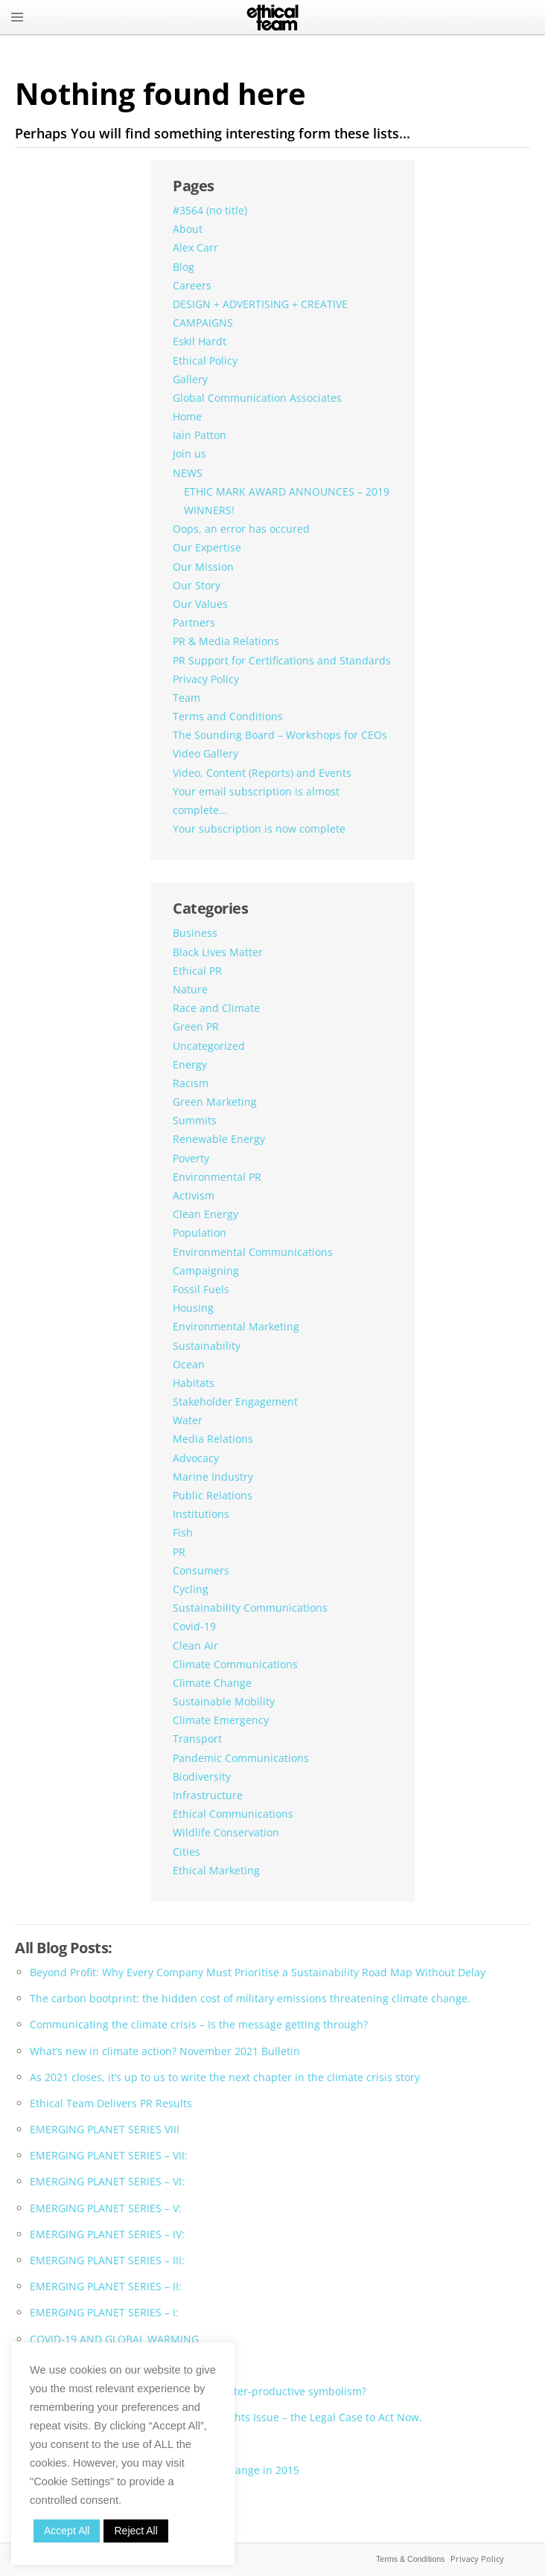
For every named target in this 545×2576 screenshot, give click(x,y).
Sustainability (206, 1346)
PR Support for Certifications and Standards (282, 660)
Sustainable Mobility (224, 1701)
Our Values (200, 604)
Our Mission (203, 567)
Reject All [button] (135, 2531)
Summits (195, 1120)
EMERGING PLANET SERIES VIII (104, 2129)
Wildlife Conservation (226, 1832)
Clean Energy (205, 1214)
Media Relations (213, 1439)
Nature (190, 989)
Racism (190, 1083)
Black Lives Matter (218, 952)
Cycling (190, 1589)
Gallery (190, 379)
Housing (193, 1308)
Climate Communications (235, 1664)
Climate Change (212, 1683)
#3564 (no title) (210, 210)
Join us (189, 453)
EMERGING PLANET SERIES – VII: (109, 2155)
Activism (193, 1195)
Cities (186, 1852)
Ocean (189, 1364)
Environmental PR (217, 1177)
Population (199, 1232)
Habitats (193, 1383)
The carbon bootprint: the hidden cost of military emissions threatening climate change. (250, 1998)
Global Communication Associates (257, 398)
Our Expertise (207, 547)
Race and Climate (216, 1008)
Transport (197, 1738)
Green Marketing (215, 1102)
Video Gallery (205, 753)
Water (188, 1420)
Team (186, 698)
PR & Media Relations (226, 641)
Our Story (196, 585)
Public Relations (212, 1495)
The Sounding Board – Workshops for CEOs (280, 735)
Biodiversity (202, 1776)
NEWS (188, 473)
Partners (194, 622)
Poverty (191, 1158)
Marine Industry (213, 1477)
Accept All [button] (66, 2531)
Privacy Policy (206, 679)
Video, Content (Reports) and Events (262, 773)
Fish (183, 1532)
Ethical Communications (233, 1814)
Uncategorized (209, 1046)
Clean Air (195, 1645)
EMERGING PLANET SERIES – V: (106, 2208)
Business (195, 933)
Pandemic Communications (241, 1758)
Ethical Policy (205, 360)
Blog (183, 267)
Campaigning (206, 1270)
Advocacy (196, 1458)
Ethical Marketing (216, 1870)
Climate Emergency (221, 1720)
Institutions (201, 1514)
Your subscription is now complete (259, 828)
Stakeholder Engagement (235, 1401)
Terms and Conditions (228, 716)
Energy (190, 1064)
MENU (17, 17)
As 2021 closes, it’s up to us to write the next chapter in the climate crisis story (225, 2077)
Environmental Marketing (236, 1326)
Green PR (196, 1026)
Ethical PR (197, 971)
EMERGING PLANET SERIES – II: (106, 2286)
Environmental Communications (253, 1252)
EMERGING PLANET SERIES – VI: (107, 2181)
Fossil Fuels (201, 1289)
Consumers (201, 1570)
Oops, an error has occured (241, 529)
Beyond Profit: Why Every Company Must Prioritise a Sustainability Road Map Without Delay (257, 1972)
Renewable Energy (219, 1139)
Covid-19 (194, 1626)
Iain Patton (199, 435)
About (188, 229)
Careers (192, 285)
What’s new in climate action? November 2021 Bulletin (165, 2051)
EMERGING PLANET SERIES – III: (107, 2260)
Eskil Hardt (199, 341)
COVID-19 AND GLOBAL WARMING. (116, 2339)
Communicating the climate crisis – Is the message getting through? (199, 2024)
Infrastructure (208, 1795)
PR (179, 1552)
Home (187, 416)
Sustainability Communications (250, 1608)
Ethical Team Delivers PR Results (111, 2103)
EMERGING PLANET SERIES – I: (104, 2312)
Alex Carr (195, 247)
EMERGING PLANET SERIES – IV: (107, 2234)
